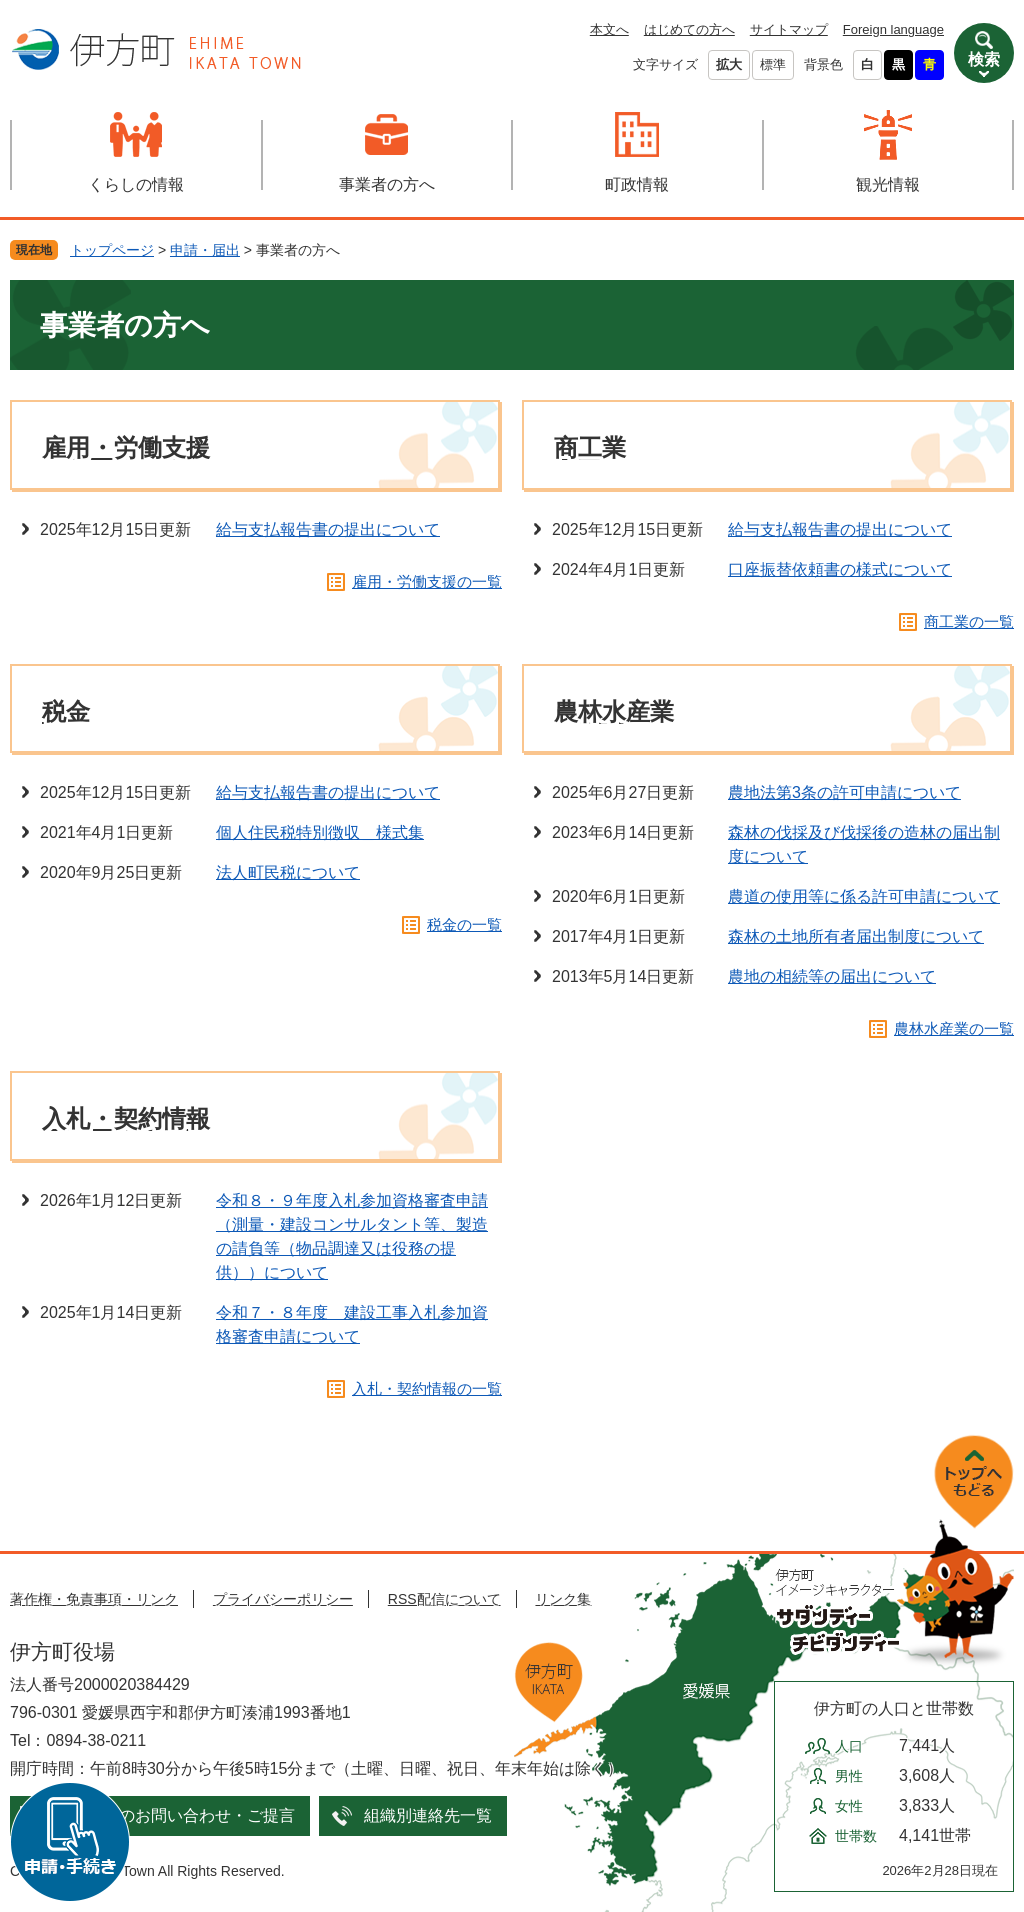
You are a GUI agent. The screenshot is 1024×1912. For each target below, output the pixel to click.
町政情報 (637, 184)
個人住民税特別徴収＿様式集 (320, 832)
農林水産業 (614, 711)
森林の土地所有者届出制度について (856, 936)
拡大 (729, 64)
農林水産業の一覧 (954, 1028)
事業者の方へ (387, 184)
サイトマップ (789, 29)
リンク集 (563, 1599)
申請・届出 (205, 250)
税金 (66, 711)
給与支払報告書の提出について (328, 529)
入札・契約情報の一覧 (427, 1388)
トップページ (112, 250)
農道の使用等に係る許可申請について (864, 896)
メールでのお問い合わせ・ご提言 (175, 1815)
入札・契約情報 (126, 1118)
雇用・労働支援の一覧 (427, 581)
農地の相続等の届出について (832, 976)
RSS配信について (444, 1599)
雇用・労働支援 (126, 447)
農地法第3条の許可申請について (844, 792)
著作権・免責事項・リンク (94, 1599)
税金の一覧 (464, 924)
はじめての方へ (689, 29)
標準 (773, 64)
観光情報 (888, 184)
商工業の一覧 (969, 621)
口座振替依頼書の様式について (840, 569)
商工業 (590, 447)
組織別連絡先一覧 (428, 1815)
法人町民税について (288, 872)
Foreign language (893, 29)
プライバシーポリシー (283, 1599)
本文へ (609, 29)
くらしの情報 (136, 184)
